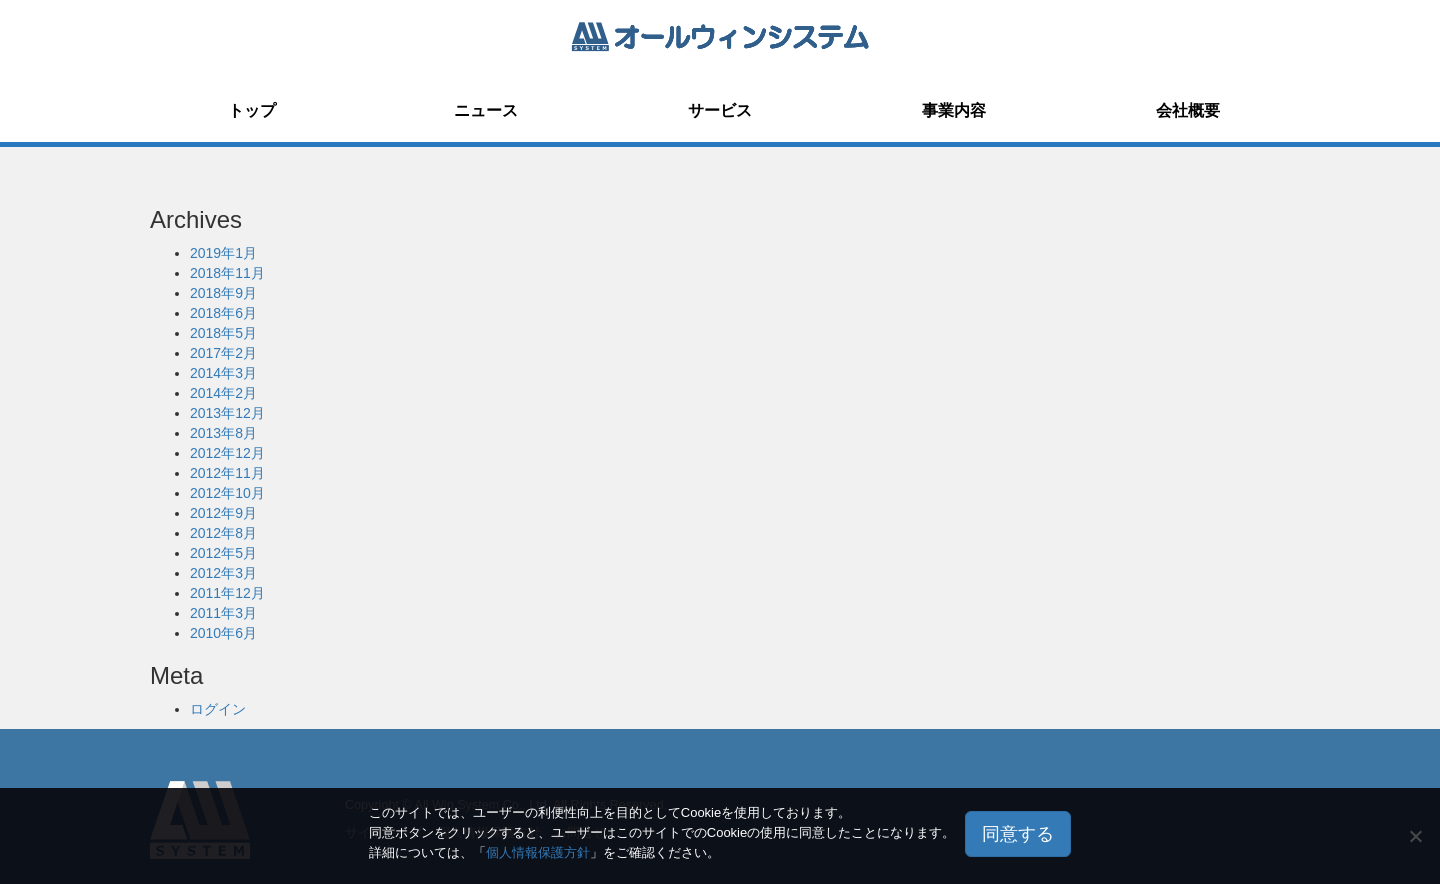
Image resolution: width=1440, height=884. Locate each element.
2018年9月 (223, 293)
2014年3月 (223, 373)
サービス (720, 110)
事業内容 (954, 110)
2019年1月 (223, 253)
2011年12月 (227, 593)
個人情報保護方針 (538, 852)
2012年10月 (227, 493)
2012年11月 (227, 473)
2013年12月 (227, 413)
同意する (1018, 834)
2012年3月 (223, 573)
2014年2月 (223, 393)
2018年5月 (223, 333)
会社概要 (1188, 110)
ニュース (486, 110)
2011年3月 (223, 613)
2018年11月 (227, 273)
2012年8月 (223, 533)
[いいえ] (1415, 836)
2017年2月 (223, 353)
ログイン (218, 709)
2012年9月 (223, 513)
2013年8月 (223, 433)
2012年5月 (223, 553)
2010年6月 (223, 633)
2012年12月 (227, 453)
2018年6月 (223, 313)
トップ (252, 110)
